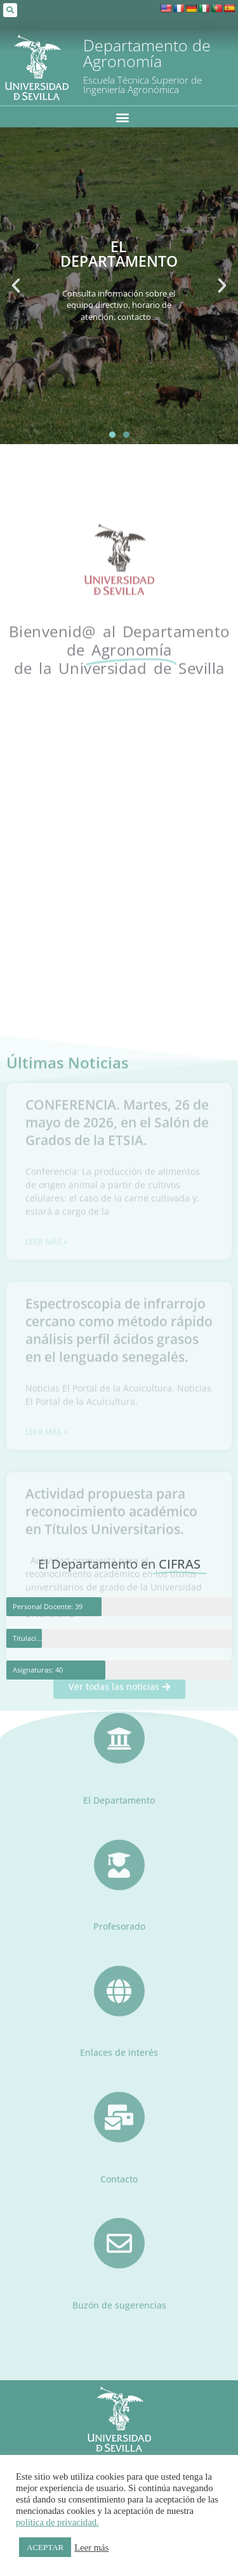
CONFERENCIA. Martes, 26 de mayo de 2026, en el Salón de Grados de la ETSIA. (117, 1360)
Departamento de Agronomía (147, 53)
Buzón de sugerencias (119, 2265)
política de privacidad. (57, 2522)
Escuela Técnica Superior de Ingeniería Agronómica (142, 84)
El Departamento (119, 1760)
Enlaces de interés (119, 2012)
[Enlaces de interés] (119, 1951)
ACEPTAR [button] (45, 2547)
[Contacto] (119, 2077)
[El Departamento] (119, 1698)
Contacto (119, 2139)
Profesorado (119, 1886)
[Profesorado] (119, 1825)
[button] (10, 10)
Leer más (91, 2547)
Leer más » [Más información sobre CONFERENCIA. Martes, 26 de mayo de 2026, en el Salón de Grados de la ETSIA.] (46, 1480)
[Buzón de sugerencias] (119, 2203)
